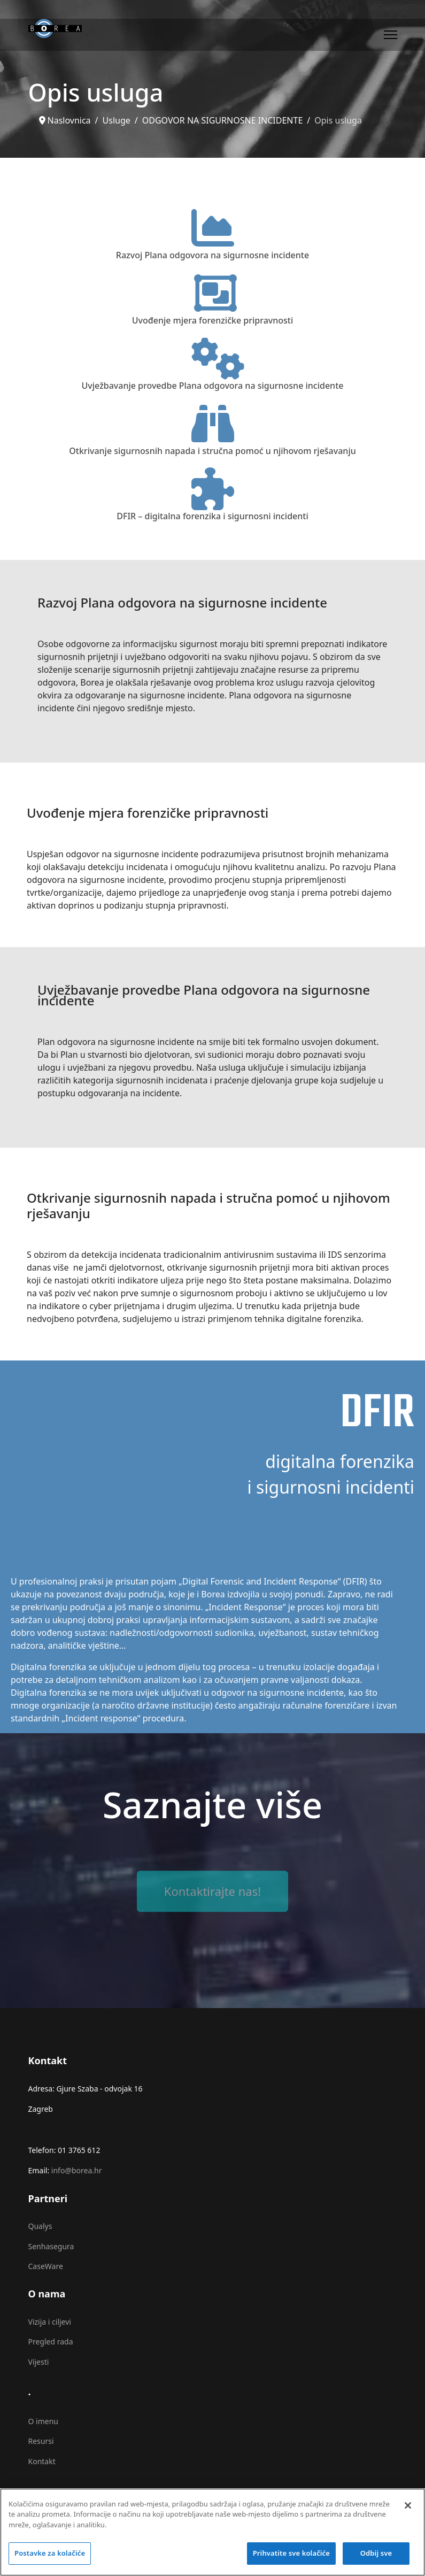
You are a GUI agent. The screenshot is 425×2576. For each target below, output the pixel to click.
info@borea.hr (76, 2170)
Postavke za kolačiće (49, 2560)
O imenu (43, 2421)
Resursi (41, 2441)
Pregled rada (50, 2341)
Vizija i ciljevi (49, 2322)
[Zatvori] (408, 2512)
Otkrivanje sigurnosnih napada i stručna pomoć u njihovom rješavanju (212, 451)
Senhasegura (51, 2246)
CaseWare (45, 2266)
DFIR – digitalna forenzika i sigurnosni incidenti (212, 516)
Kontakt (42, 2461)
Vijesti (38, 2362)
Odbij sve (376, 2560)
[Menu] (390, 35)
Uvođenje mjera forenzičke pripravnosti (212, 320)
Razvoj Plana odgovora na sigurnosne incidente (212, 255)
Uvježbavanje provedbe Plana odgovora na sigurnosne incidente (213, 385)
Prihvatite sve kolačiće (291, 2560)
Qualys (40, 2226)
